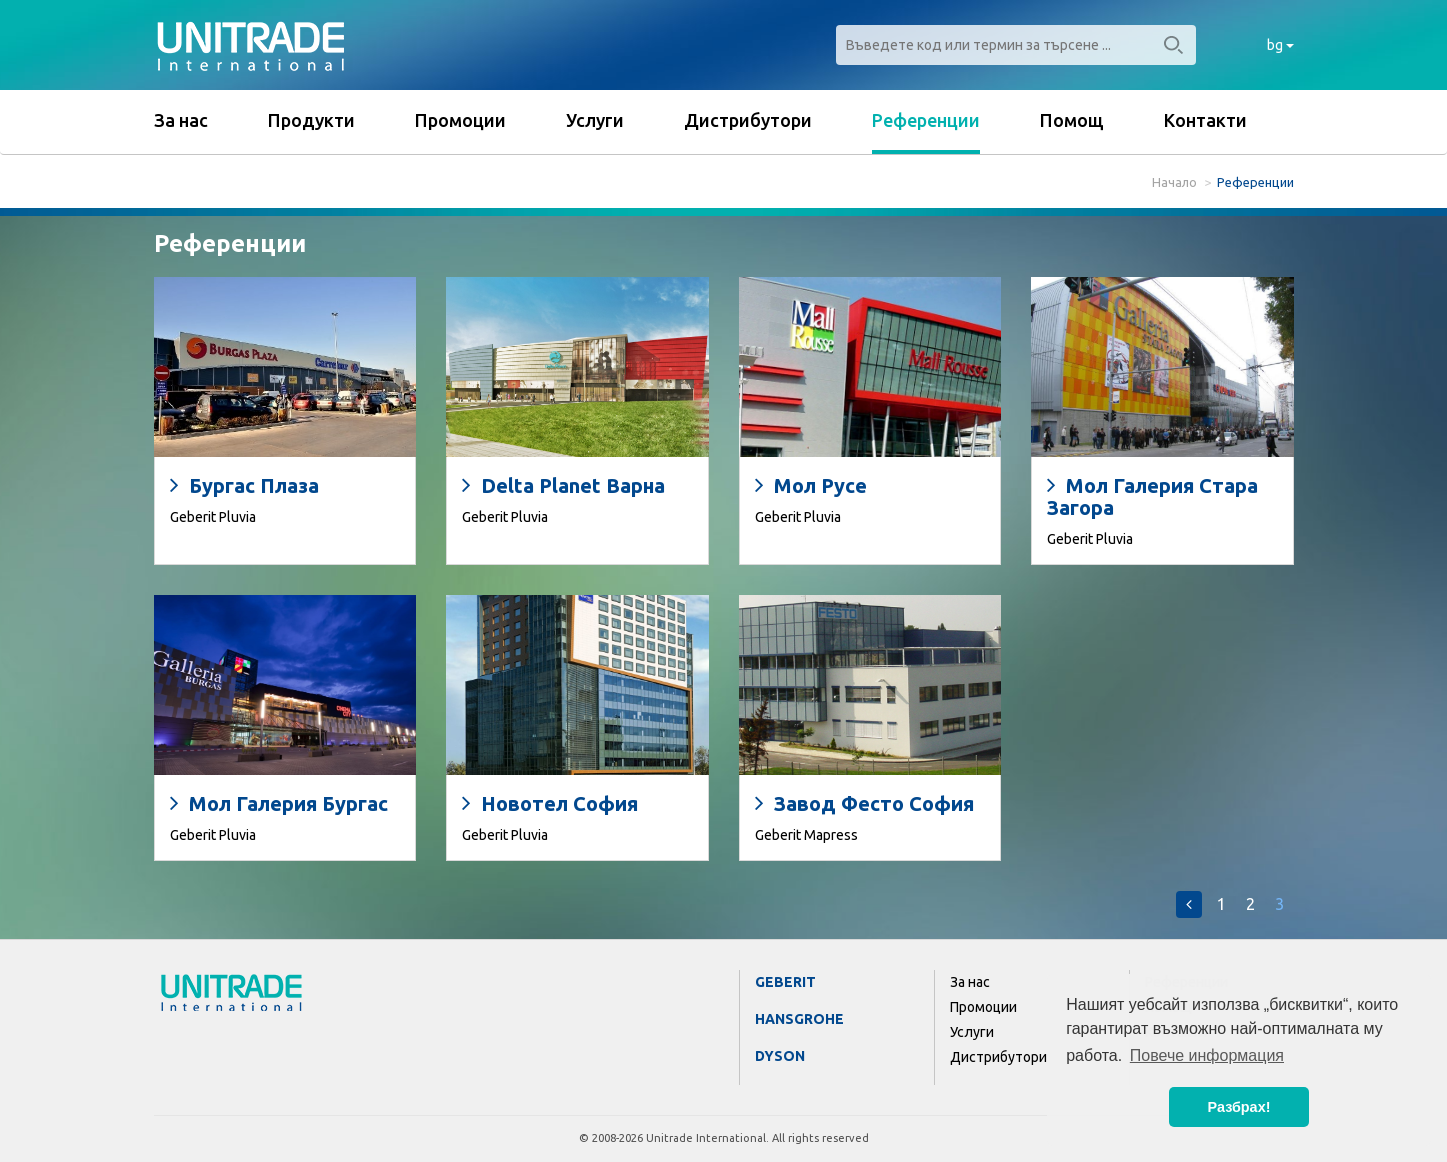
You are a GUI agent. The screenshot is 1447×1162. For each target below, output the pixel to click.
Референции (926, 120)
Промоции (460, 120)
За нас (181, 120)
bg (1280, 45)
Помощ (1072, 120)
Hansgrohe (799, 1019)
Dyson (780, 1056)
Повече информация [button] (1207, 1055)
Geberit (785, 982)
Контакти (1205, 120)
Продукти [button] (311, 120)
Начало (1174, 182)
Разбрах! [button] (1239, 1107)
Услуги (595, 120)
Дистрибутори (748, 120)
